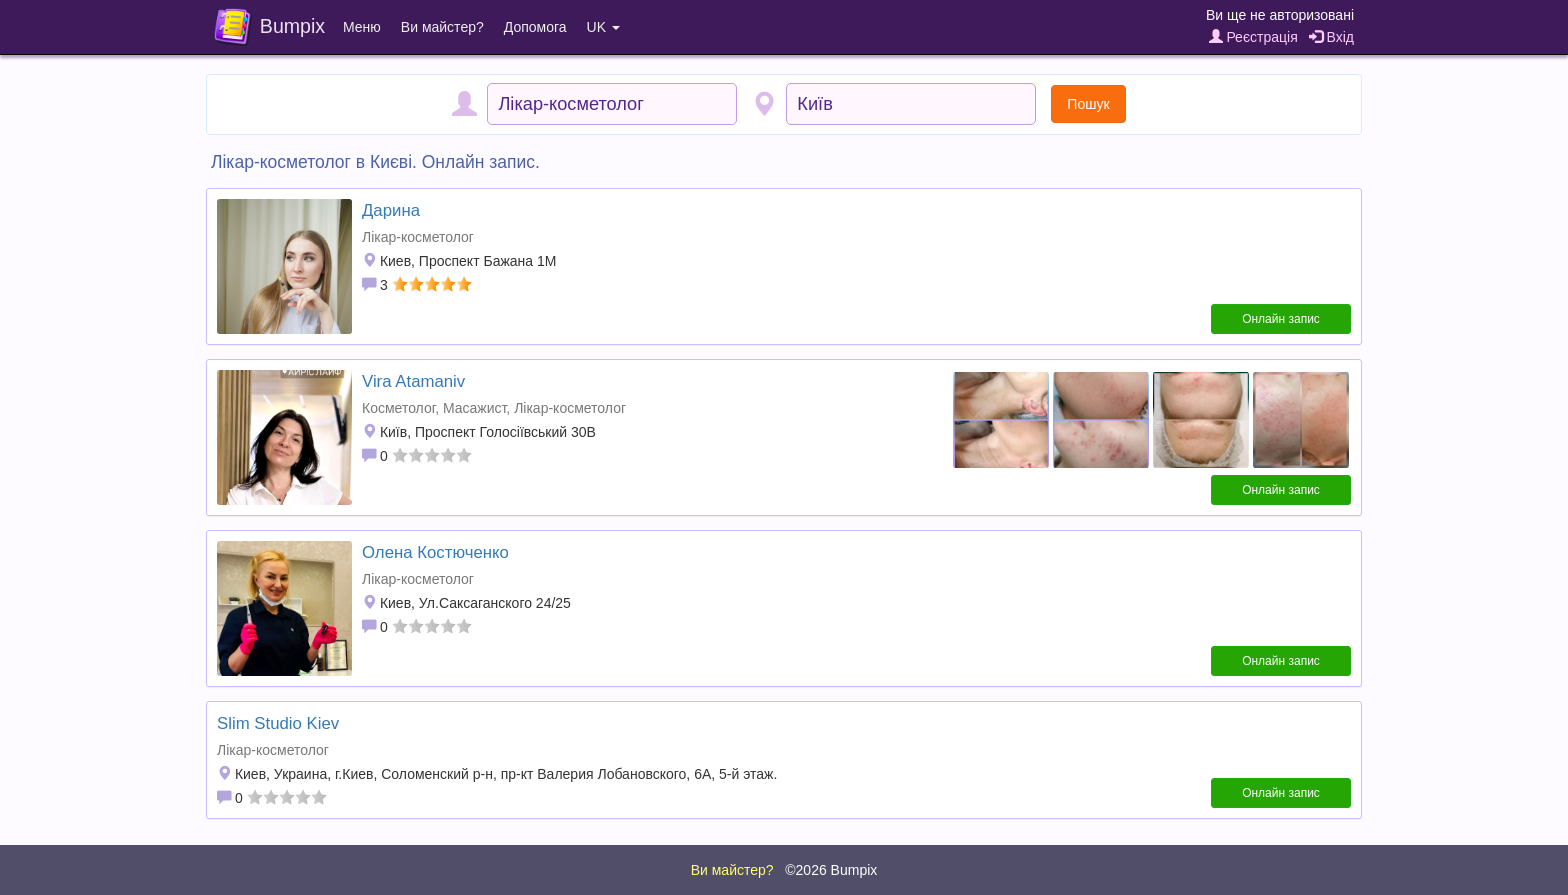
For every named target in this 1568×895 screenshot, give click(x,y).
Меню (362, 27)
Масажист (474, 408)
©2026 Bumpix (831, 870)
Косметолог (398, 408)
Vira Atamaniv (413, 381)
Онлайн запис (1281, 319)
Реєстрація (1253, 37)
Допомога (535, 27)
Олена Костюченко (435, 552)
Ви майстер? (442, 27)
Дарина (391, 210)
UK (603, 27)
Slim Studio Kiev (278, 723)
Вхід (1331, 37)
